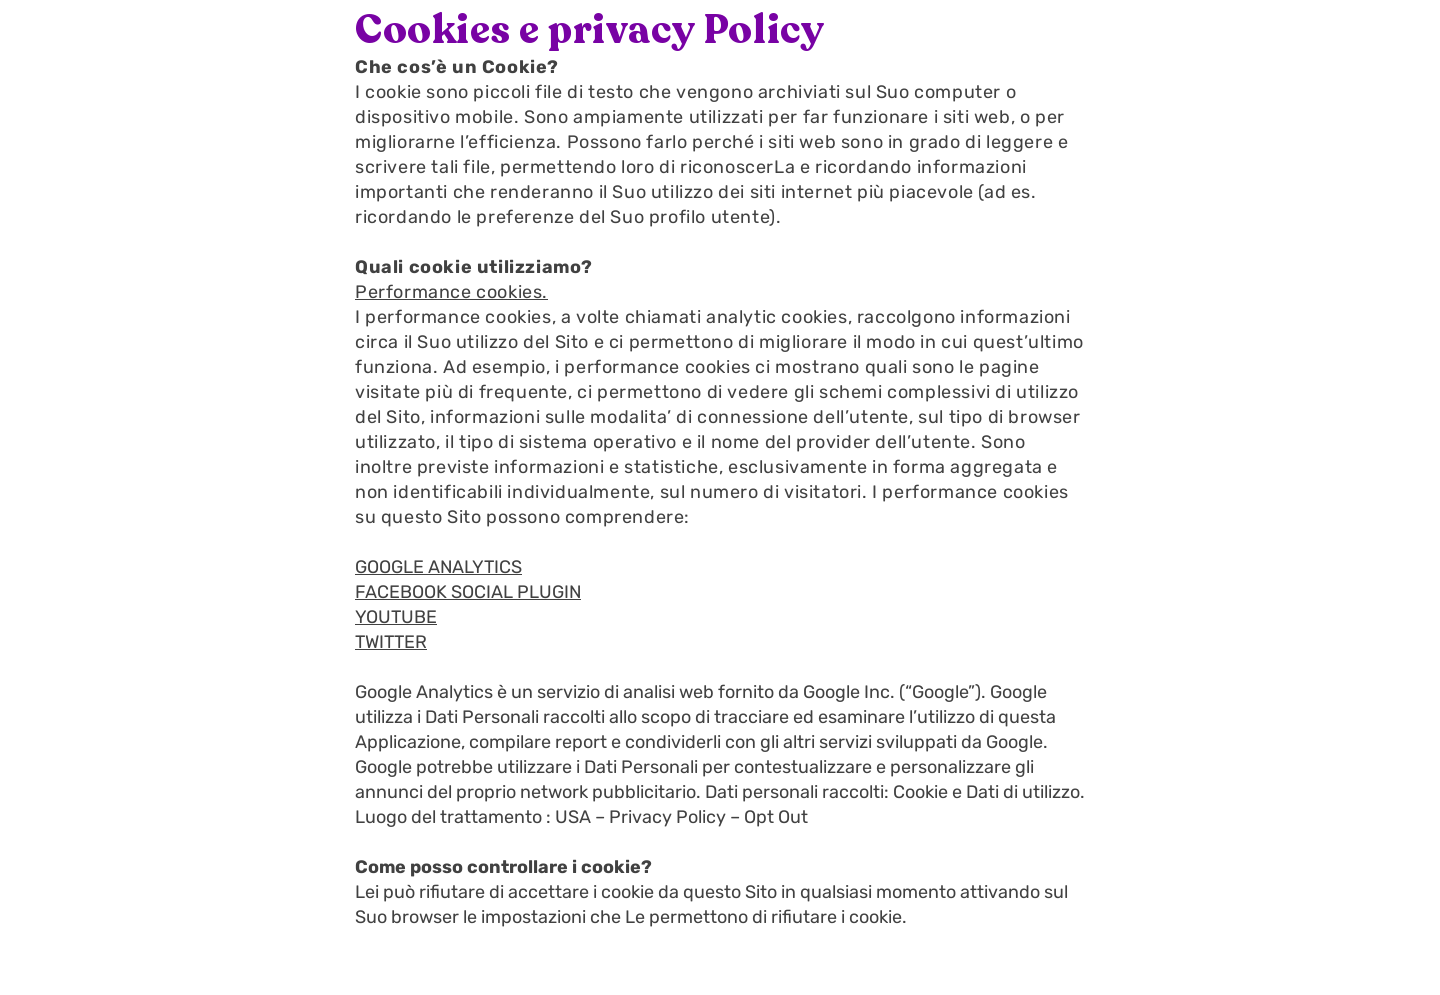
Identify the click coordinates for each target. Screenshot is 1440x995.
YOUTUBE (396, 617)
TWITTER (391, 642)
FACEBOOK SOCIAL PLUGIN (468, 592)
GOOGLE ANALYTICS (438, 567)
